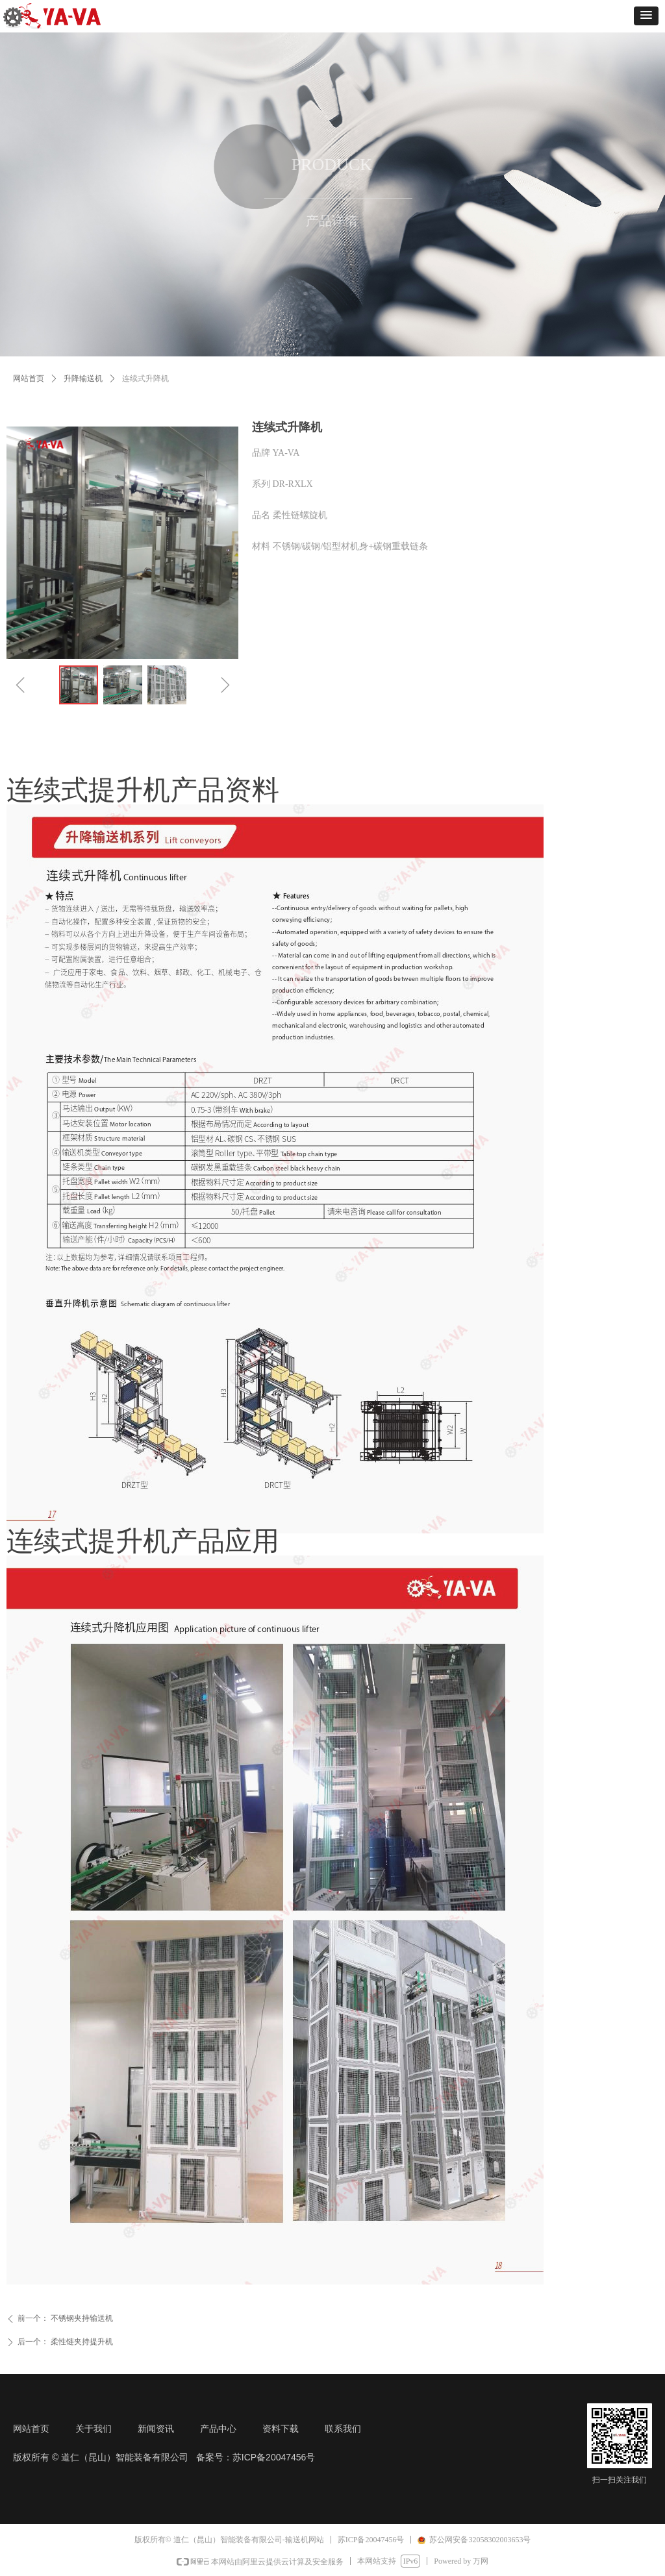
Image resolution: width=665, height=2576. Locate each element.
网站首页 (28, 378)
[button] (646, 15)
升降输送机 (83, 378)
